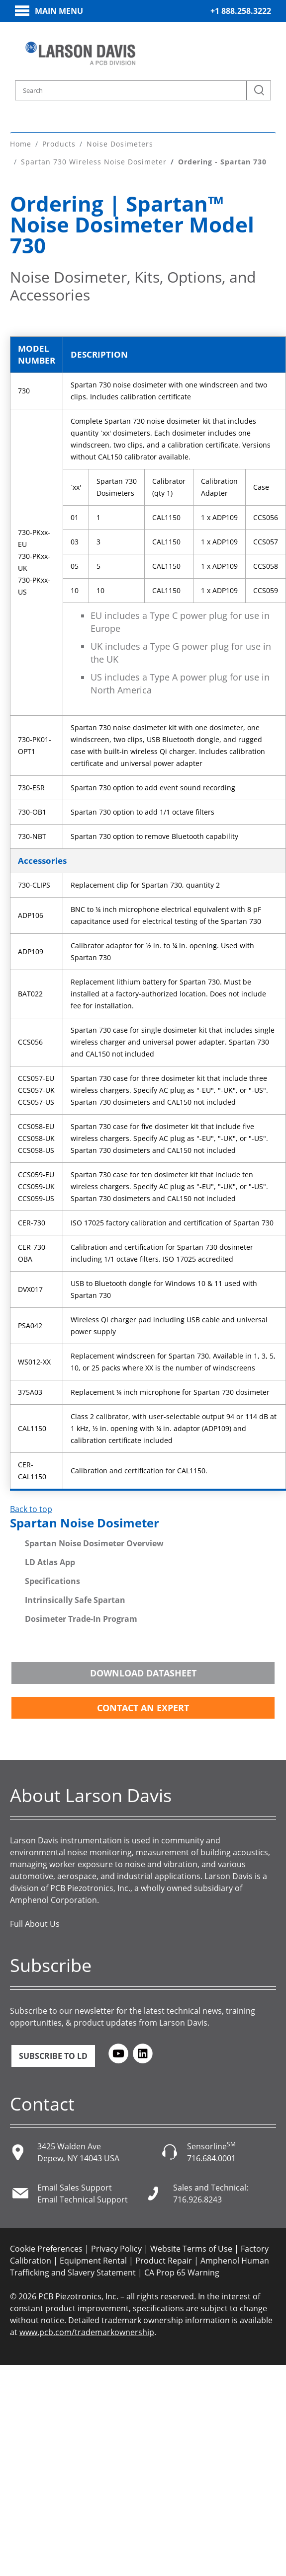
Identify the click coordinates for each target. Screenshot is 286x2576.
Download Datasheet (143, 1673)
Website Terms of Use (191, 2248)
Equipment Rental (93, 2260)
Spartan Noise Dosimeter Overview (94, 1543)
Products (59, 144)
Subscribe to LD (53, 2055)
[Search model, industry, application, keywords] (143, 90)
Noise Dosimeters (120, 144)
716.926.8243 (197, 2199)
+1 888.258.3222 (240, 10)
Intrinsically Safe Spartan (75, 1599)
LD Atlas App (50, 1562)
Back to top (31, 1509)
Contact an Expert (143, 1708)
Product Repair (163, 2260)
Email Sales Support (74, 2187)
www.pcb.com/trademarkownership (86, 2332)
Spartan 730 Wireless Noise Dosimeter (94, 161)
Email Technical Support (82, 2199)
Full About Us (35, 1923)
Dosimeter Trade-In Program (81, 1618)
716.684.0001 (211, 2158)
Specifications (52, 1581)
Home (20, 144)
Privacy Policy (116, 2248)
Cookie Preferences (46, 2248)
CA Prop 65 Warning (181, 2272)
